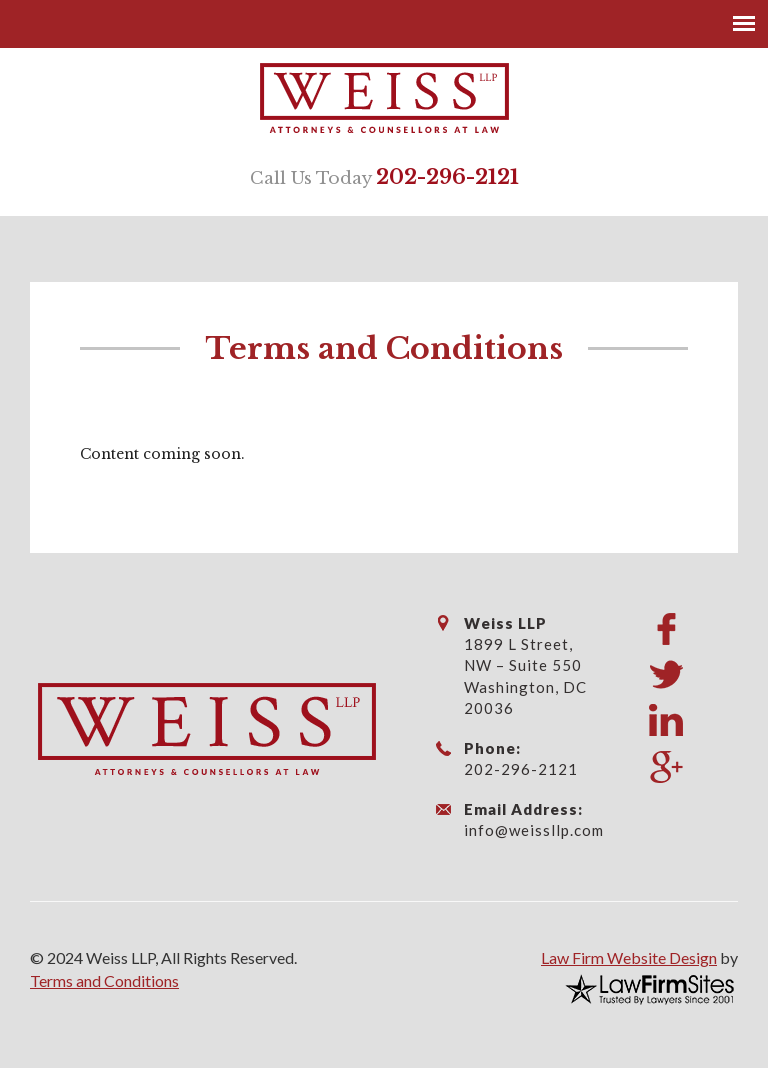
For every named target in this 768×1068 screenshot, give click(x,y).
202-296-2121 (447, 177)
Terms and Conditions (104, 980)
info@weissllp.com (534, 830)
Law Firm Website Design (629, 957)
